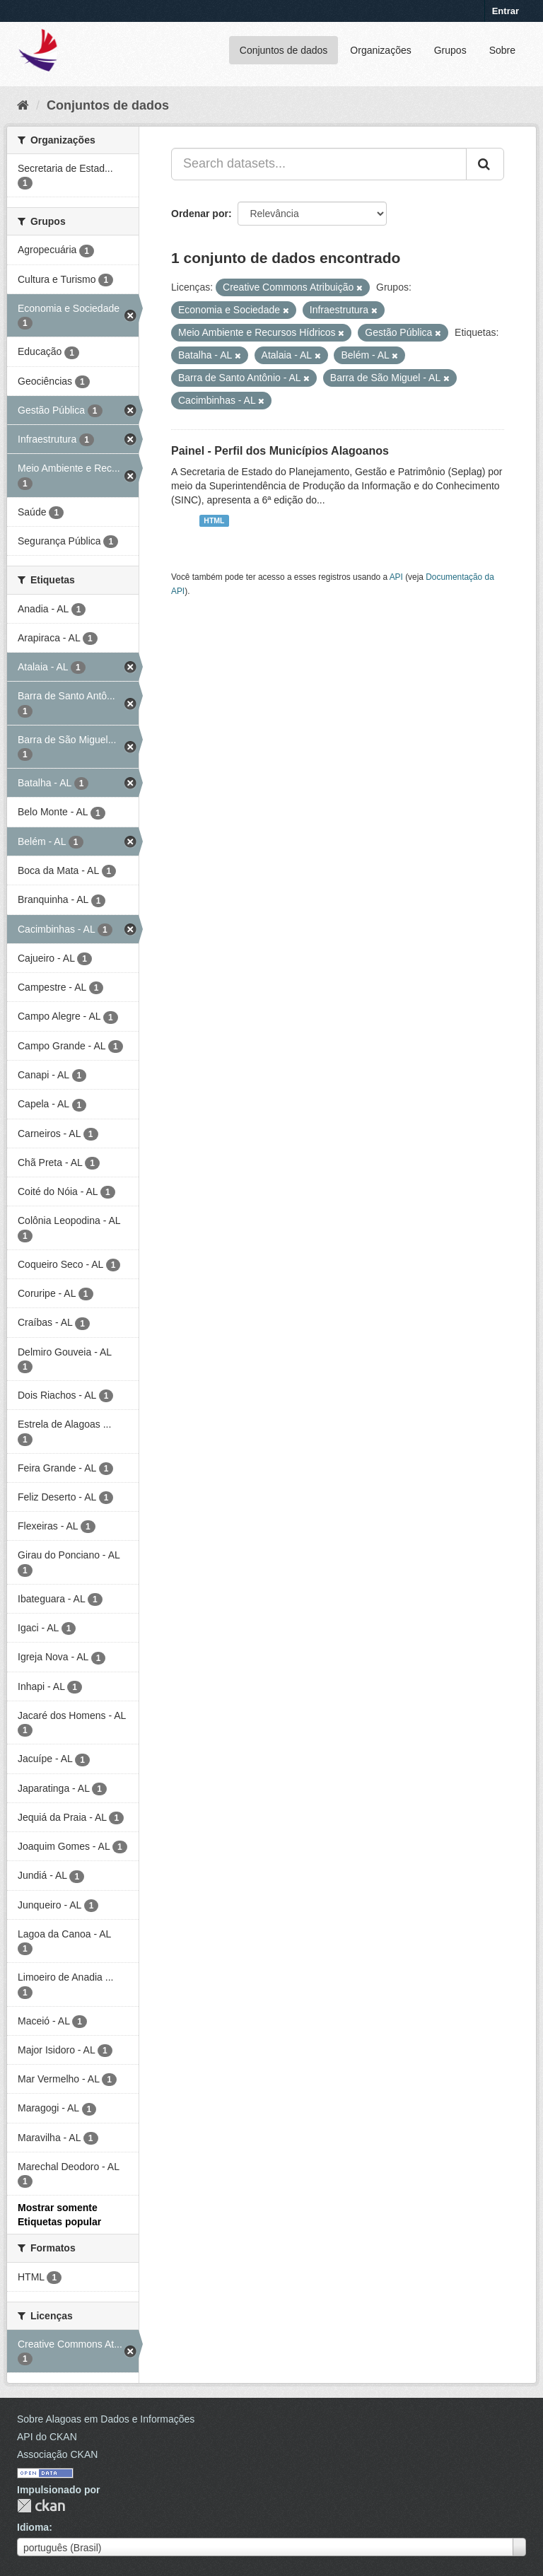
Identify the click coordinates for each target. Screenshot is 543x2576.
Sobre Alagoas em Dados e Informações (105, 2419)
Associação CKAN (57, 2454)
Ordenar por (199, 213)
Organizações (380, 50)
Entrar (505, 11)
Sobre (502, 50)
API (396, 577)
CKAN (41, 2505)
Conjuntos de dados (284, 50)
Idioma (33, 2527)
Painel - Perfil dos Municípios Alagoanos (280, 451)
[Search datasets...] (319, 164)
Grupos (450, 50)
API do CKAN (47, 2436)
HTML (214, 520)
